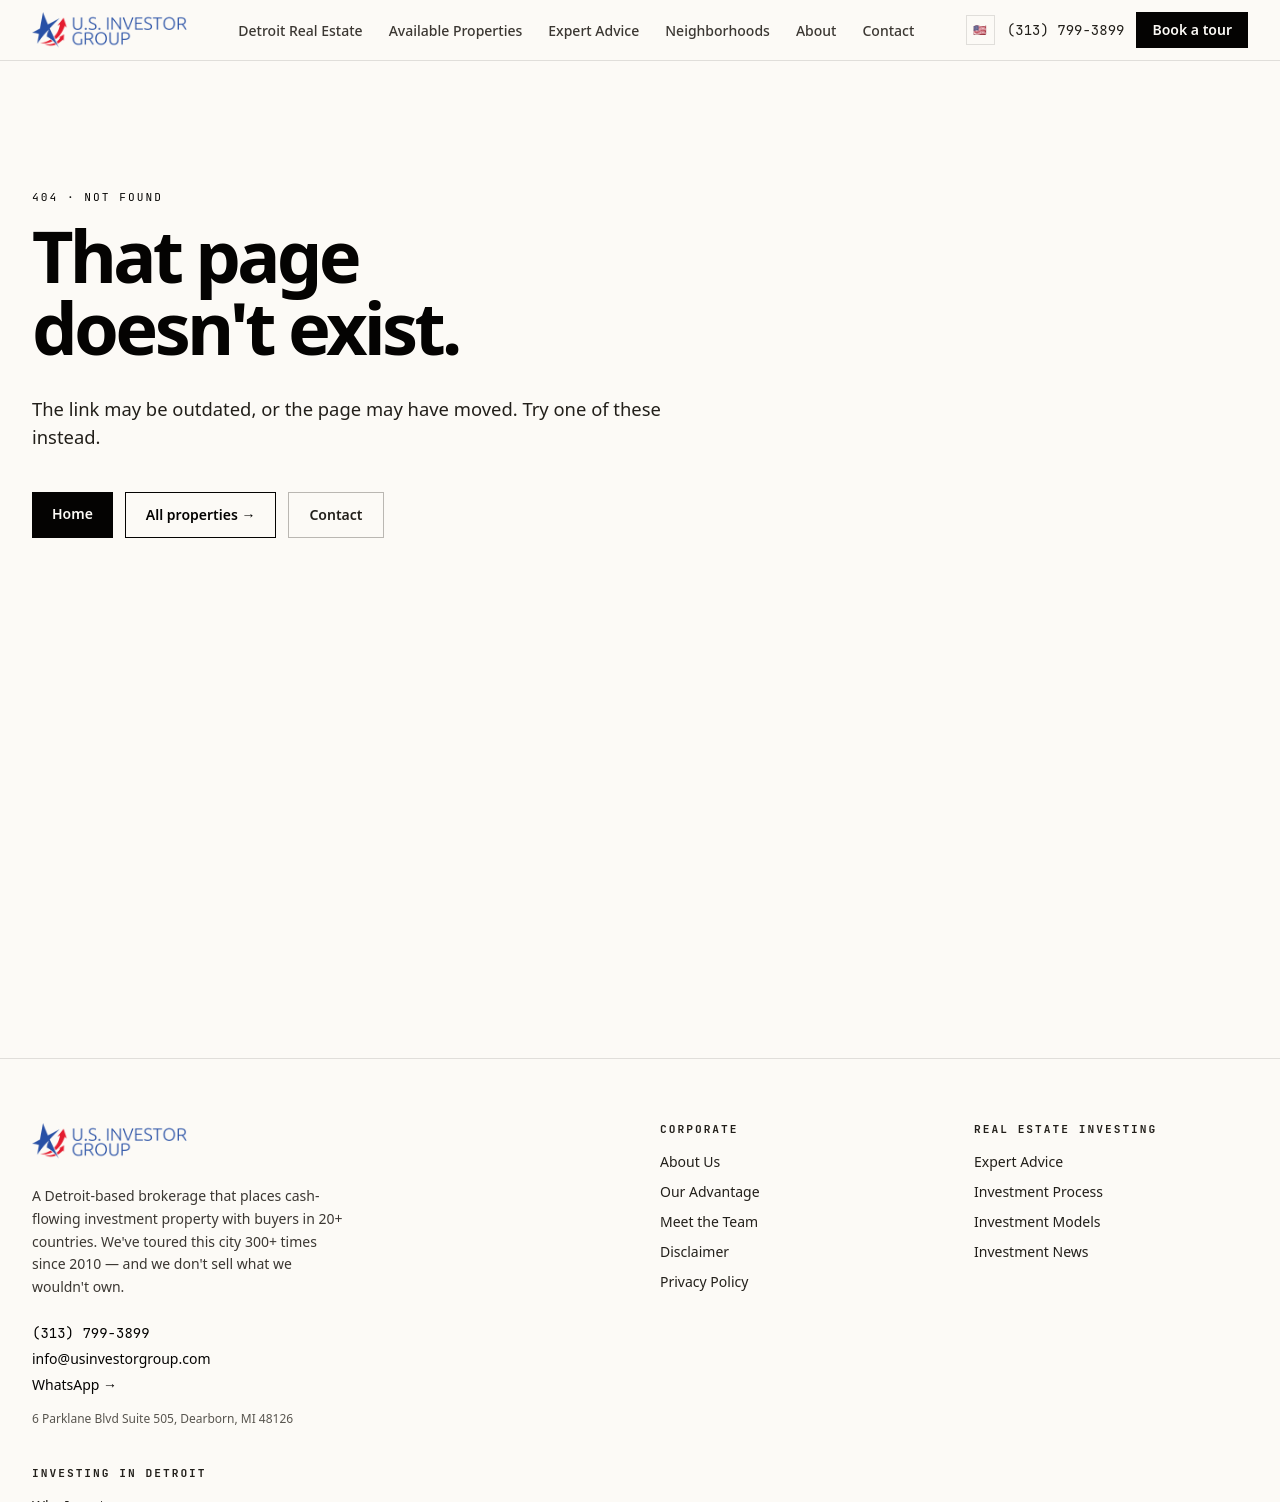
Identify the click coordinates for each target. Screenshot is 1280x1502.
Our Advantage (710, 1191)
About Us (690, 1161)
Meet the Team (709, 1221)
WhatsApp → (74, 1384)
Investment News (1031, 1251)
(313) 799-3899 (1066, 30)
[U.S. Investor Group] (109, 30)
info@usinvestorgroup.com (121, 1358)
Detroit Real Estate (300, 30)
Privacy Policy (704, 1281)
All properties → (201, 514)
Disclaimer (694, 1251)
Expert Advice (593, 30)
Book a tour (1192, 29)
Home (72, 513)
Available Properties (456, 30)
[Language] (980, 30)
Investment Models (1037, 1221)
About (816, 30)
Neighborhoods (717, 30)
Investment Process (1038, 1191)
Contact (888, 30)
